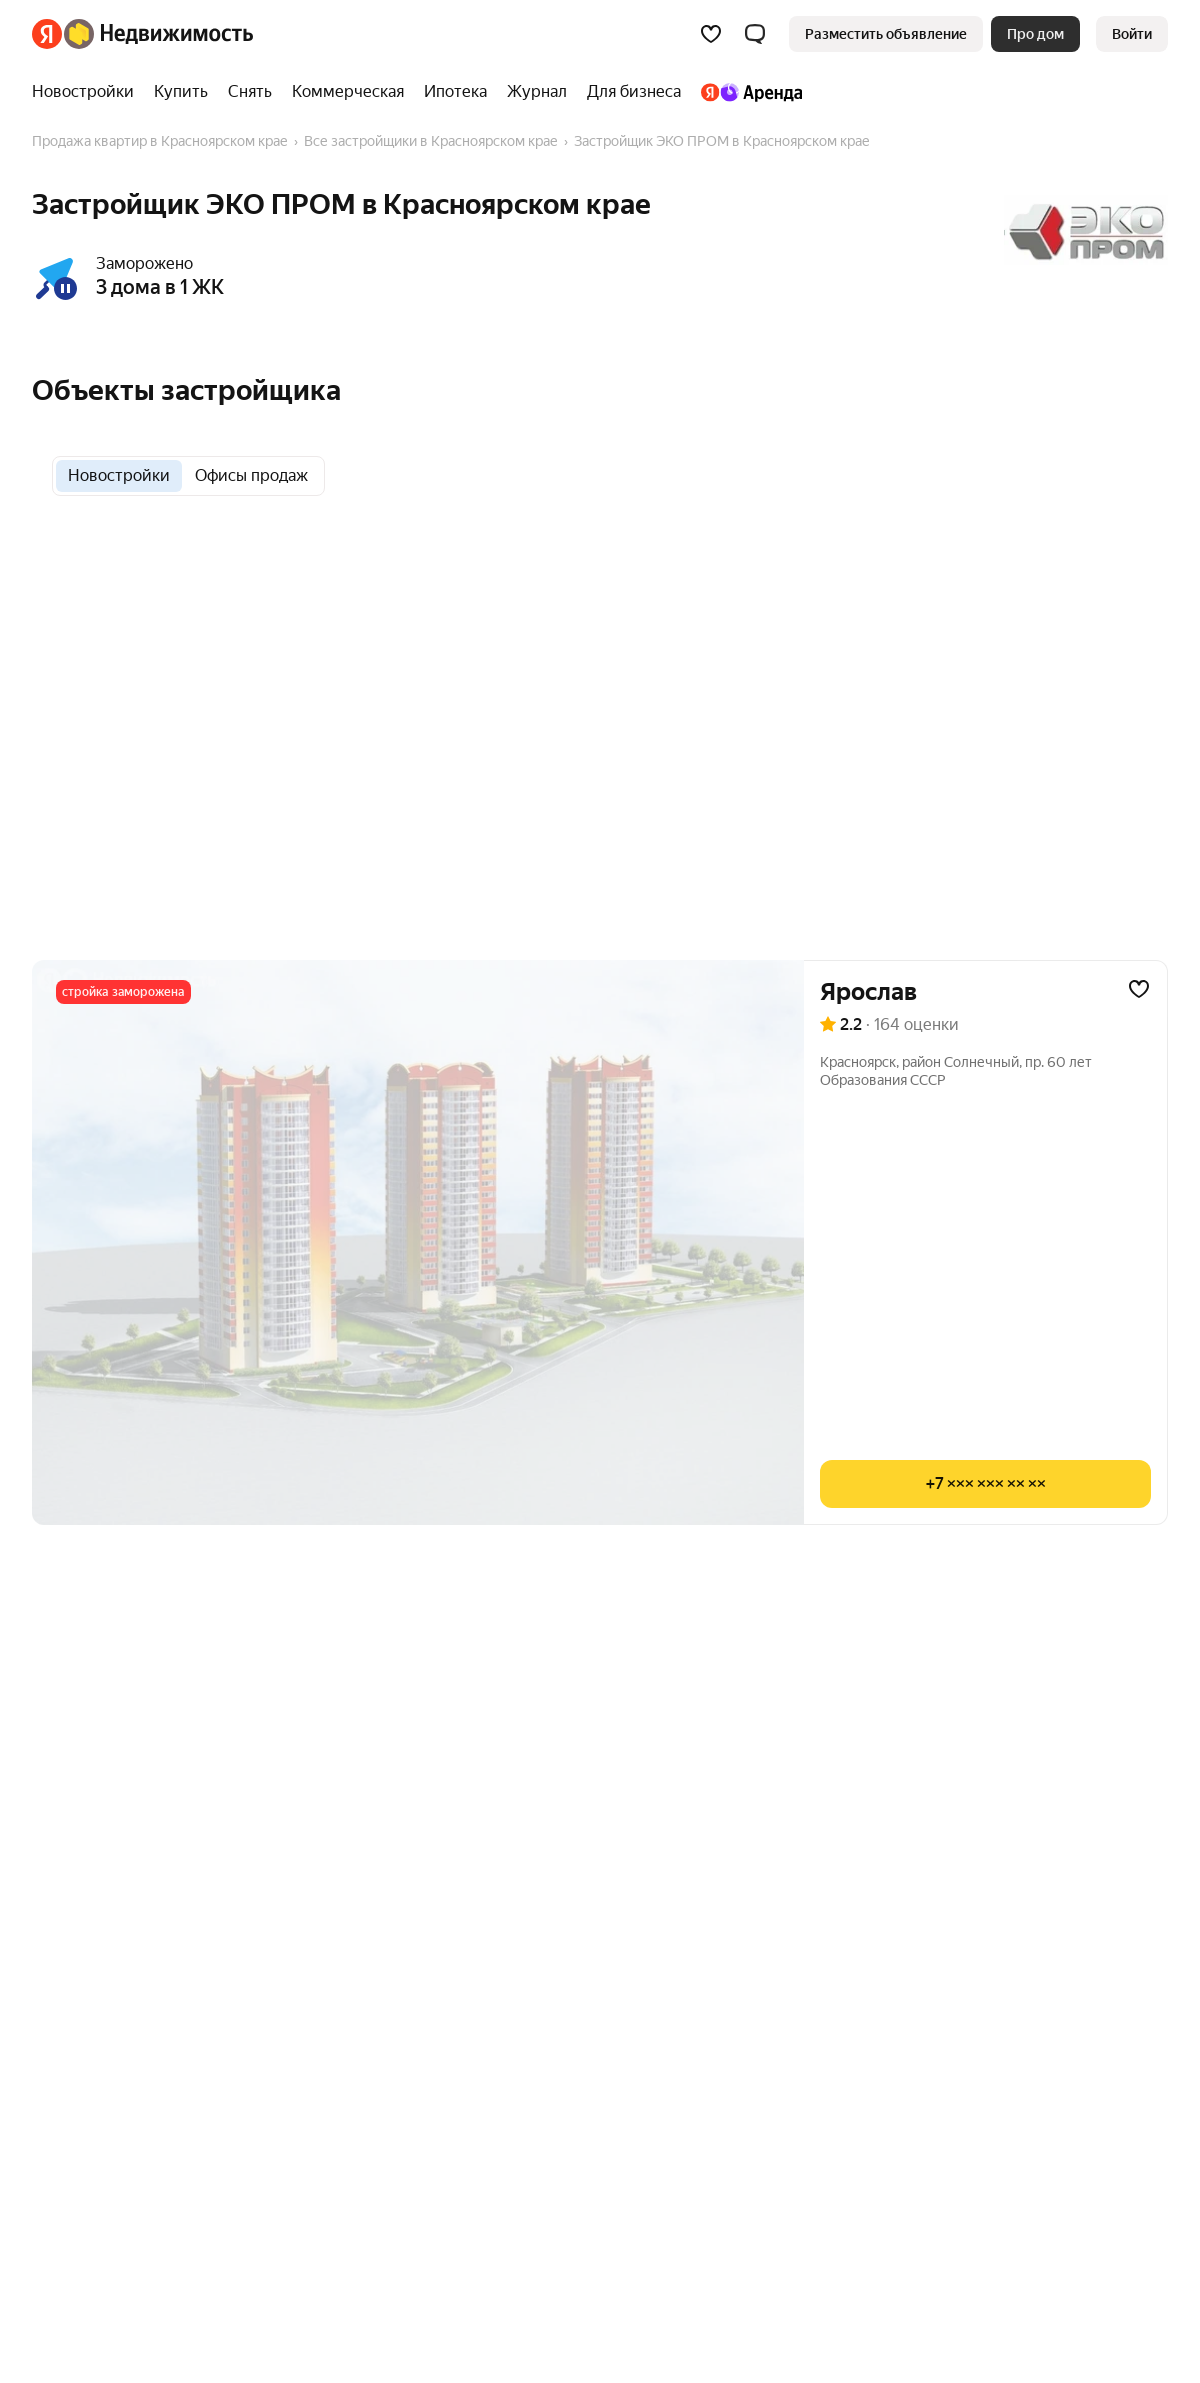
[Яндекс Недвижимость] (158, 34)
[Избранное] (711, 34)
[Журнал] (537, 92)
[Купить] (181, 92)
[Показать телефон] (985, 1484)
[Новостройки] (88, 92)
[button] (755, 34)
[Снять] (250, 92)
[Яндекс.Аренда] (746, 92)
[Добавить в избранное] (1139, 989)
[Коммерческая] (348, 92)
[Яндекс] (47, 34)
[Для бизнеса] (634, 92)
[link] (1132, 34)
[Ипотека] (455, 92)
